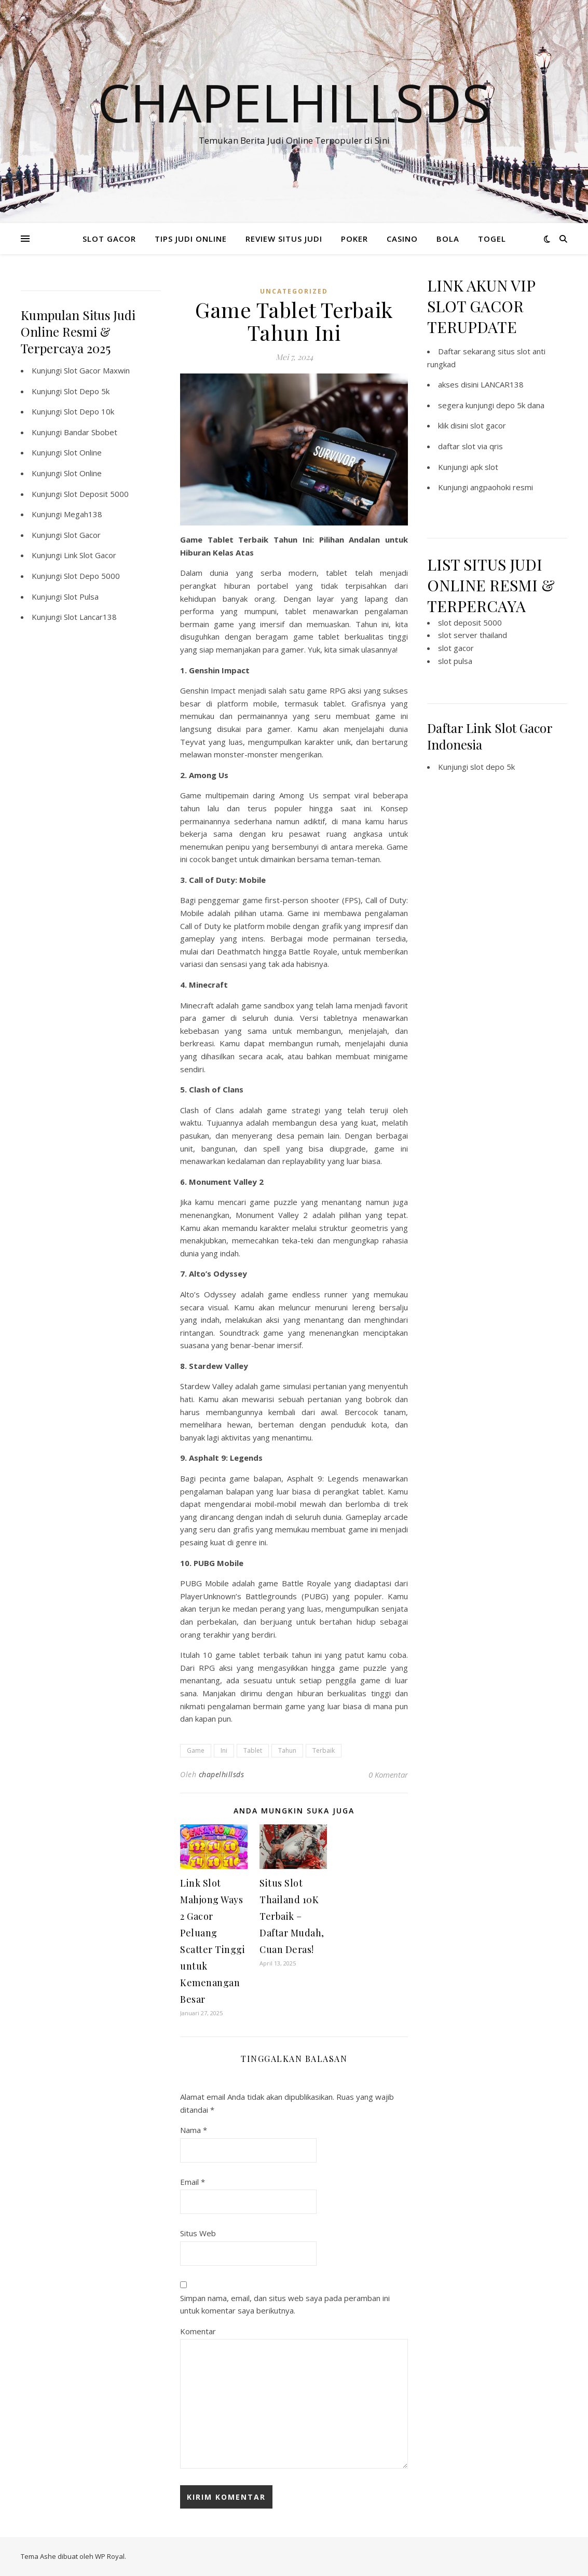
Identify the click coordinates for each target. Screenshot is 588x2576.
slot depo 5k (492, 766)
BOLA (447, 238)
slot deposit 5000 (470, 622)
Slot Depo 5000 (92, 576)
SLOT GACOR (109, 238)
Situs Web (198, 2233)
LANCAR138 (502, 384)
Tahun (287, 1750)
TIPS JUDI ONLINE (191, 238)
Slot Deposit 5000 (96, 494)
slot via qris (482, 446)
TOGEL (492, 238)
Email (192, 2182)
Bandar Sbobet (90, 432)
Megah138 (83, 514)
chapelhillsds (221, 1774)
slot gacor (488, 425)
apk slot (484, 467)
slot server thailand (472, 635)
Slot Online (83, 452)
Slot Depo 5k (87, 391)
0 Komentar (388, 1774)
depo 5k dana (520, 405)
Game (195, 1750)
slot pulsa (455, 661)
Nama (193, 2130)
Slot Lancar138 (90, 617)
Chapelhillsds (294, 102)
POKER (354, 238)
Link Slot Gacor (90, 555)
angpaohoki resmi (501, 487)
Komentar (198, 2331)
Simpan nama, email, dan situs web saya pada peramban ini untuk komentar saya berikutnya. (285, 2304)
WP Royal (110, 2556)
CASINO (402, 238)
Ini (224, 1750)
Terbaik (323, 1750)
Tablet (252, 1750)
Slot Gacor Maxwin (97, 370)
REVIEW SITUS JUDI (283, 238)
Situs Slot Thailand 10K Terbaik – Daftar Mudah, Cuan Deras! (291, 1916)
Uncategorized (294, 291)
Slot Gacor (82, 535)
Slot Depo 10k (89, 411)
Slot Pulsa (81, 596)
